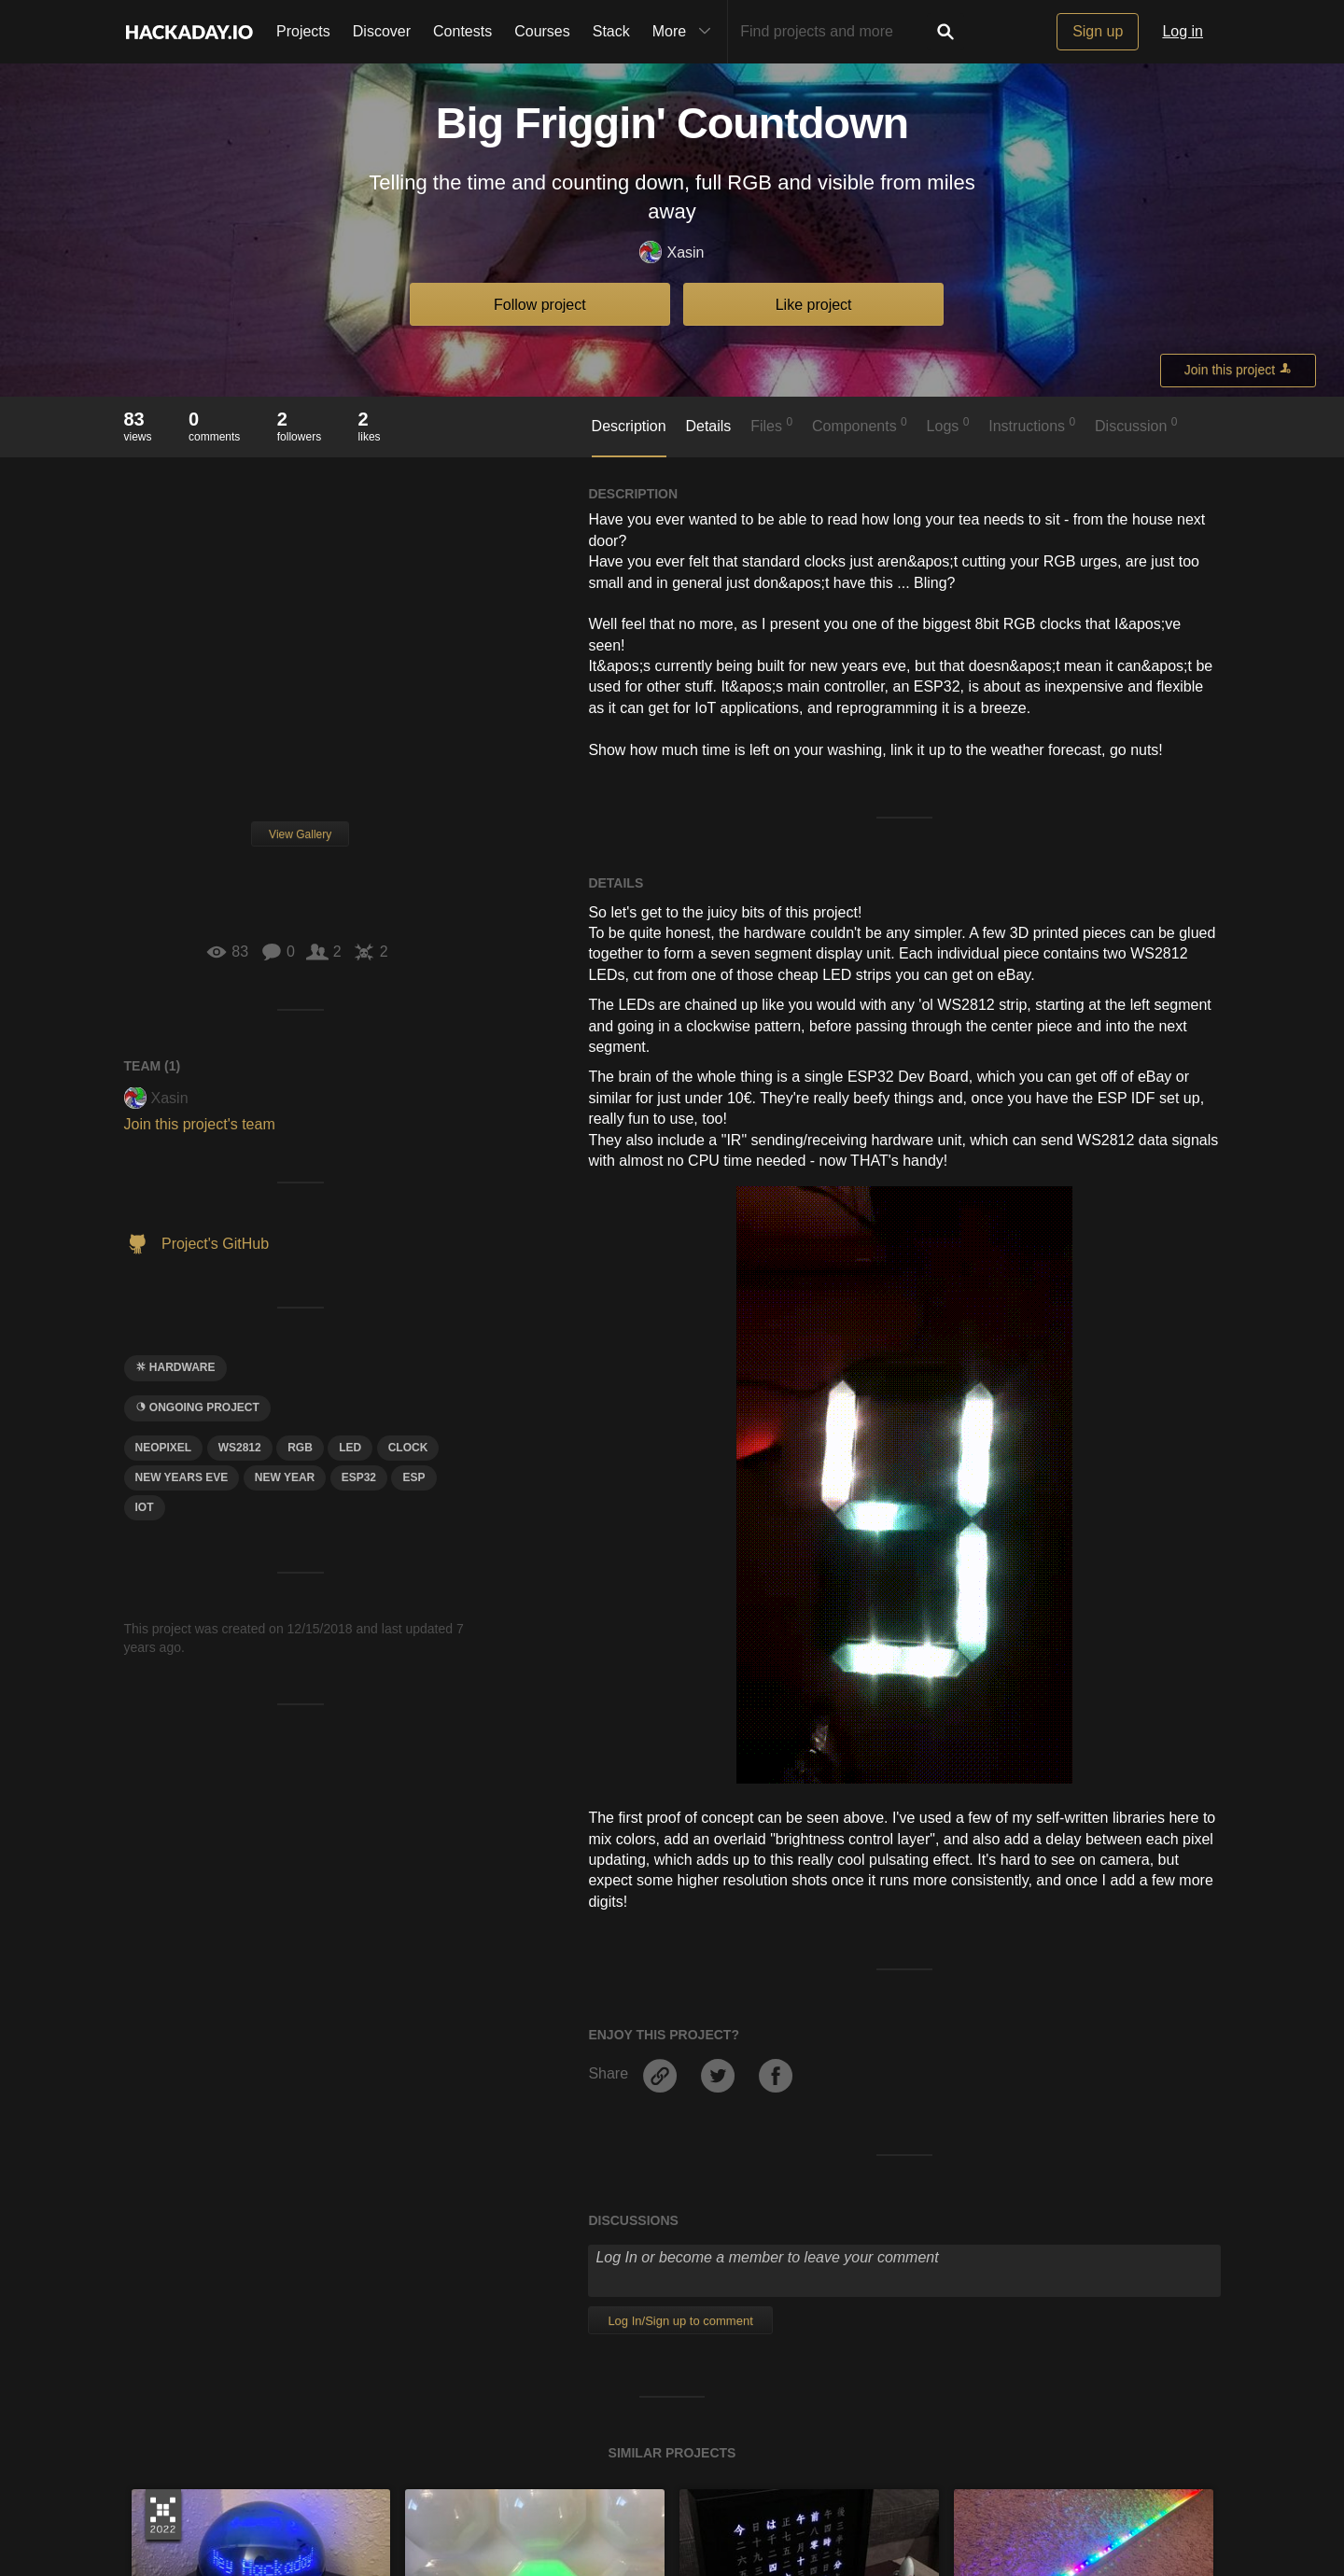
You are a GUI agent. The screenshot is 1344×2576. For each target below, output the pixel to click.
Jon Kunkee (1007, 2111)
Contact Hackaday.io (380, 2493)
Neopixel (163, 1447)
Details (708, 426)
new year (285, 1477)
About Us (276, 2493)
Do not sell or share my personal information (973, 2493)
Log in (1182, 31)
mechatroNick (738, 2111)
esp (413, 1477)
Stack (611, 31)
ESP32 (359, 1477)
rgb (300, 1447)
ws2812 (239, 1447)
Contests (462, 31)
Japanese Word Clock (770, 2085)
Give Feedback (498, 2493)
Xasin (671, 253)
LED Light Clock (1020, 2085)
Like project (814, 305)
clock (408, 1447)
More (686, 32)
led (350, 1447)
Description (629, 426)
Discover (382, 31)
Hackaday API (793, 2493)
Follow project (540, 305)
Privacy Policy (695, 2493)
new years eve (182, 1477)
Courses (542, 31)
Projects (303, 31)
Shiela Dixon (460, 2111)
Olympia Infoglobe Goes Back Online (284, 2085)
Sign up (1097, 31)
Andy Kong (181, 2111)
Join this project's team (199, 1124)
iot (144, 1507)
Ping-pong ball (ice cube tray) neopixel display (592, 2085)
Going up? (671, 2449)
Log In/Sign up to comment (680, 1723)
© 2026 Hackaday (672, 2529)
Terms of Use (599, 2493)
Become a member (509, 2283)
